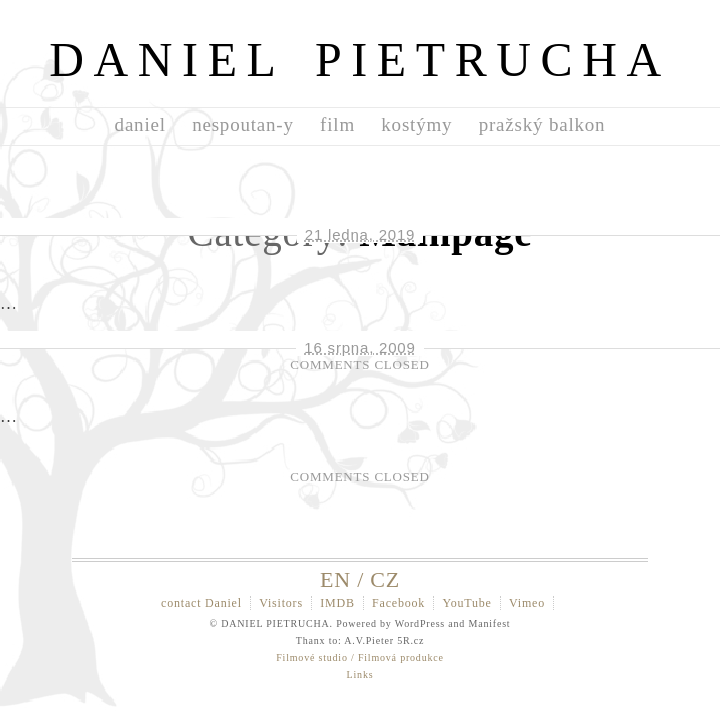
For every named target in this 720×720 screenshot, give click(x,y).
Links (360, 674)
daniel (140, 124)
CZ (385, 579)
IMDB (337, 603)
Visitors (281, 603)
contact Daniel (201, 603)
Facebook (398, 603)
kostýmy (416, 124)
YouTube (466, 603)
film (337, 124)
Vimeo (527, 603)
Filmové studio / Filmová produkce (360, 657)
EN (335, 579)
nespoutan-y (243, 124)
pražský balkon (542, 124)
